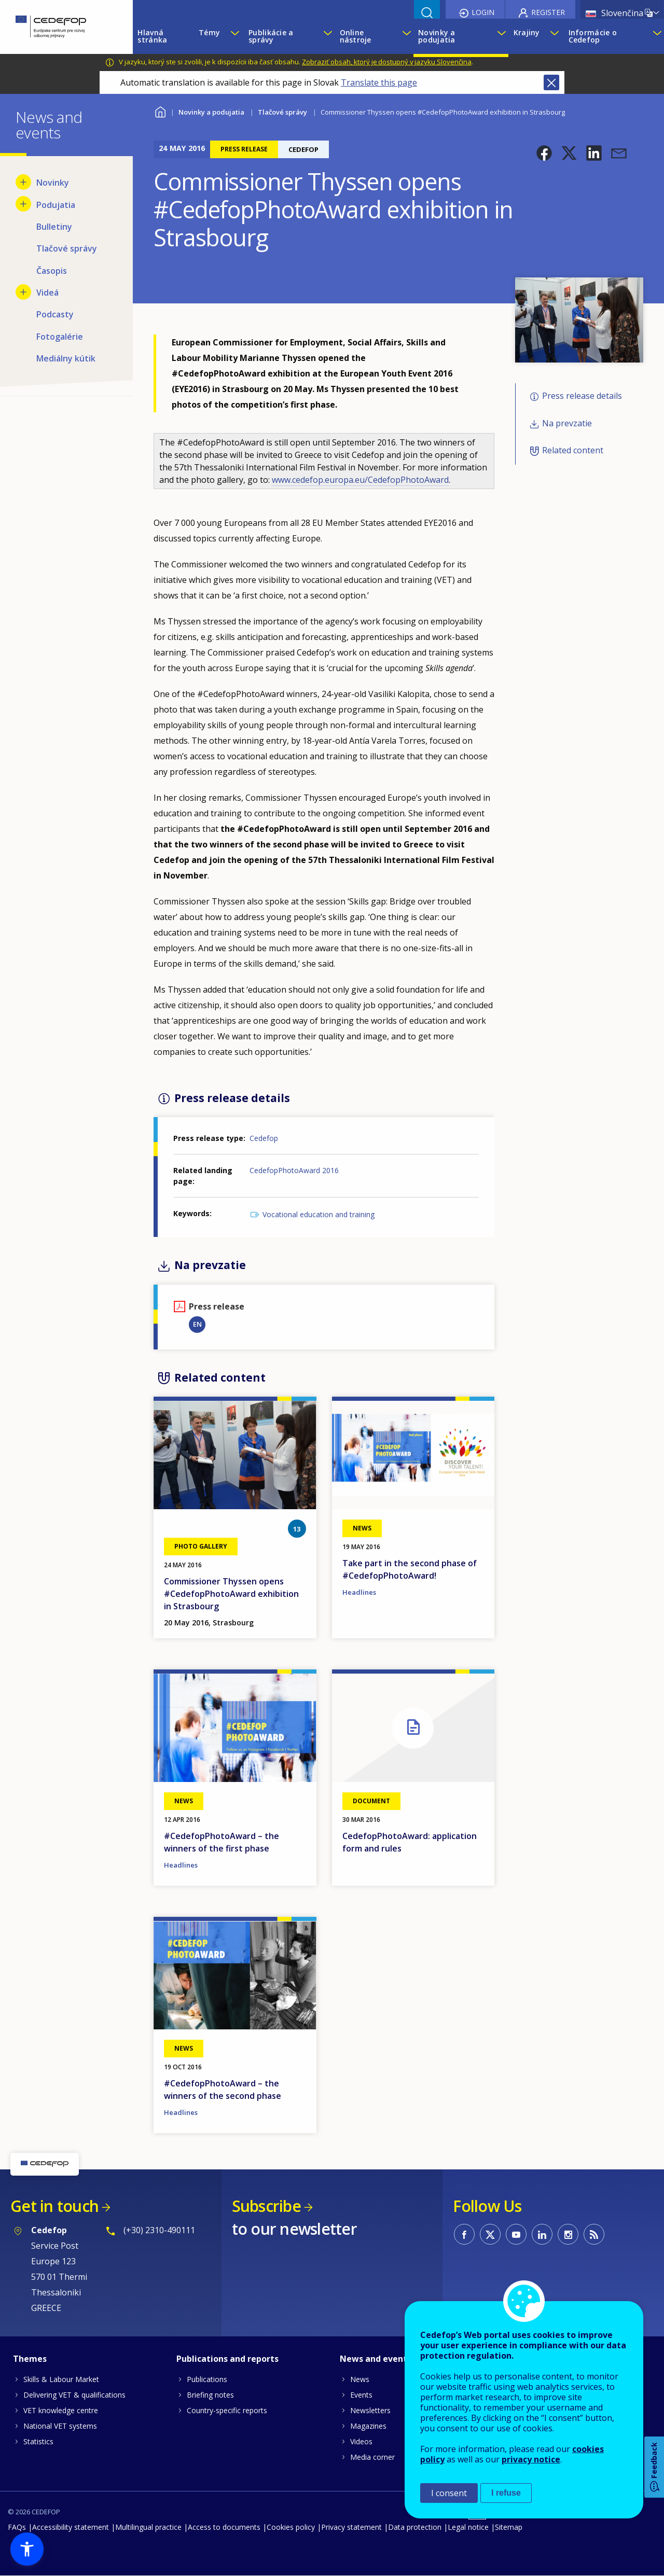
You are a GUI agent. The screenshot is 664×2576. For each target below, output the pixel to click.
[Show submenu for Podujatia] (23, 204)
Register (548, 12)
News (359, 2379)
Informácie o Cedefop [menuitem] (593, 36)
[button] (544, 153)
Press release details (582, 396)
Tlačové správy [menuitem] (66, 248)
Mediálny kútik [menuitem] (65, 358)
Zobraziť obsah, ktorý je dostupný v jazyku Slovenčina (387, 61)
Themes (30, 2358)
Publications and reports (227, 2358)
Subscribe (266, 2206)
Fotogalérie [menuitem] (59, 336)
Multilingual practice (148, 2527)
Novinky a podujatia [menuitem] (436, 36)
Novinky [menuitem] (52, 182)
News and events (375, 2358)
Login (483, 12)
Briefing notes (210, 2395)
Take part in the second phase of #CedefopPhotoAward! (409, 1569)
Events (361, 2395)
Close (551, 82)
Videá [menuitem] (47, 292)
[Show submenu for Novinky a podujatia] (500, 36)
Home (160, 110)
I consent (449, 2493)
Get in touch (54, 2206)
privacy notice (531, 2459)
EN (197, 1324)
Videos (361, 2441)
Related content (572, 450)
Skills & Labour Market (61, 2379)
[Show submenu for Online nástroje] (405, 36)
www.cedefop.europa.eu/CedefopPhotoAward (360, 479)
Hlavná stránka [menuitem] (152, 36)
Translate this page (379, 82)
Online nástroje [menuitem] (355, 36)
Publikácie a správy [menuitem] (270, 36)
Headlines (359, 1592)
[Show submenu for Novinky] (23, 182)
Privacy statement (351, 2527)
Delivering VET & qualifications (74, 2395)
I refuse (506, 2492)
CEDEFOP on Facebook (464, 2234)
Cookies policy (291, 2527)
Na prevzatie (567, 423)
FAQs (17, 2527)
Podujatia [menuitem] (55, 205)
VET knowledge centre (60, 2410)
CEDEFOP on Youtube (516, 2234)
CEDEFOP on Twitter (490, 2234)
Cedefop (264, 1138)
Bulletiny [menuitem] (54, 226)
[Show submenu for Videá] (23, 292)
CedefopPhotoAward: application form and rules (409, 1842)
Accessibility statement (70, 2527)
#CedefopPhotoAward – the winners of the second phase (222, 2089)
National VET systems (60, 2426)
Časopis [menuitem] (51, 270)
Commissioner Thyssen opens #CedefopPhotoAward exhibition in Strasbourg (231, 1594)
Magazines (368, 2426)
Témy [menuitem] (209, 32)
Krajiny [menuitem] (527, 32)
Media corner (372, 2457)
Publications (207, 2379)
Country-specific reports (227, 2410)
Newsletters (370, 2410)
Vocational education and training (318, 1214)
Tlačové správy (282, 112)
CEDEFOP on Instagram (568, 2234)
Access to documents (224, 2527)
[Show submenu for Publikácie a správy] (326, 36)
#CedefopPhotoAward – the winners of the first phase (221, 1842)
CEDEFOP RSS (594, 2234)
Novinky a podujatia (211, 112)
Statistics (38, 2441)
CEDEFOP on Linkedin (542, 2234)
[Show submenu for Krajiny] (554, 36)
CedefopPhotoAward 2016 (294, 1170)
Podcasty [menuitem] (55, 314)
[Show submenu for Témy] (234, 36)
